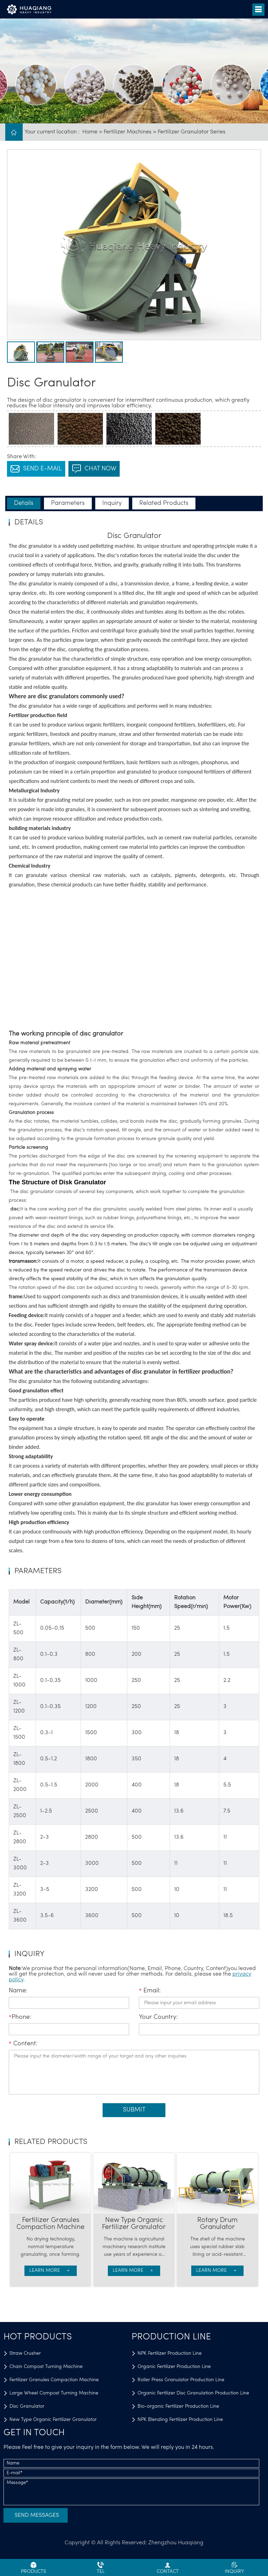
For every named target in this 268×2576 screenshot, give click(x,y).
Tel (100, 2567)
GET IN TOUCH (34, 2433)
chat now (94, 469)
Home (89, 132)
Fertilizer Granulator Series (191, 132)
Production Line (171, 2337)
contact (167, 2567)
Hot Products (37, 2337)
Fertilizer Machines (127, 132)
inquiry (234, 2567)
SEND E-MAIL (36, 469)
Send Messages (37, 2515)
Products (33, 2567)
